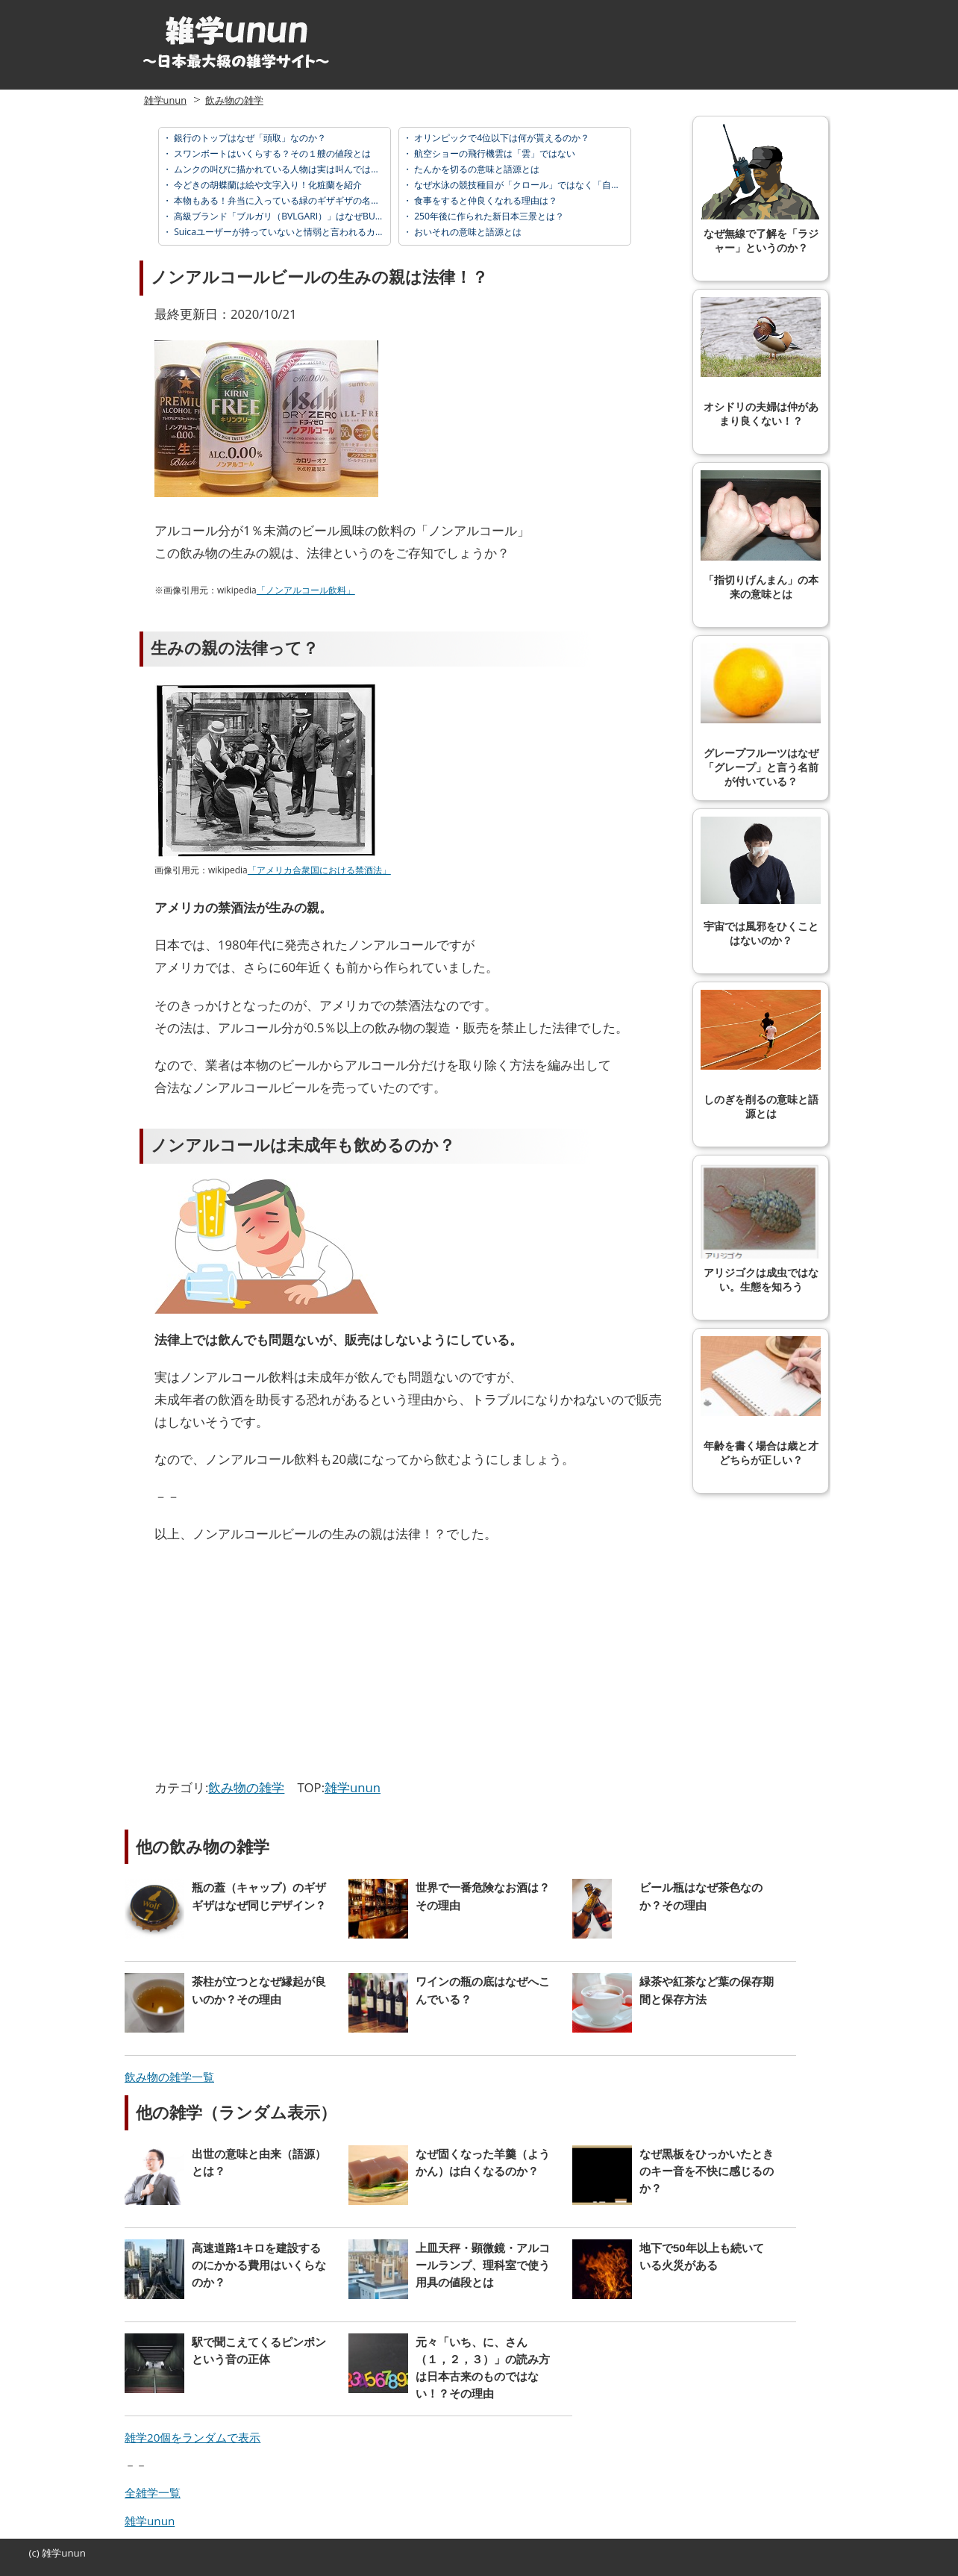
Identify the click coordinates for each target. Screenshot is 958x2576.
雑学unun (165, 100)
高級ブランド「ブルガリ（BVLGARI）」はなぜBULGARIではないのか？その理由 (335, 216)
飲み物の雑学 (234, 100)
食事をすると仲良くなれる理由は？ (484, 200)
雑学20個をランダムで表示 (192, 2437)
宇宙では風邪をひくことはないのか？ (761, 881)
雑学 (51, 2553)
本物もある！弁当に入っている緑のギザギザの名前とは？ (289, 200)
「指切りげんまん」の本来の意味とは (761, 535)
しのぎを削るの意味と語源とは (761, 1055)
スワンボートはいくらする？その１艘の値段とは (271, 153)
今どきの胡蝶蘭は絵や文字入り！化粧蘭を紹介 (267, 184)
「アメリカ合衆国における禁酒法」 (319, 870)
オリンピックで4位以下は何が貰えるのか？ (500, 137)
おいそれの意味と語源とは (467, 231)
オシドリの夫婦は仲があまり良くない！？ (761, 362)
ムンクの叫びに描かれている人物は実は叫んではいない (285, 169)
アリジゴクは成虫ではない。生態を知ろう (761, 1228)
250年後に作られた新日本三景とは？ (488, 216)
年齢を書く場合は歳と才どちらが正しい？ (761, 1401)
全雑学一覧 (153, 2492)
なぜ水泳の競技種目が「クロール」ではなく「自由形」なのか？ (543, 184)
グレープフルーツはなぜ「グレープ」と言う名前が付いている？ (761, 715)
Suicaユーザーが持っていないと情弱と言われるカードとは (291, 231)
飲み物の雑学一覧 (169, 2076)
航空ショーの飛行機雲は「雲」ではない (493, 153)
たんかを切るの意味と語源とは (475, 169)
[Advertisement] (279, 1664)
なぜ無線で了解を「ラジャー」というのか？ (761, 189)
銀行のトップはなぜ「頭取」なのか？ (249, 137)
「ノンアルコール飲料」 (306, 590)
